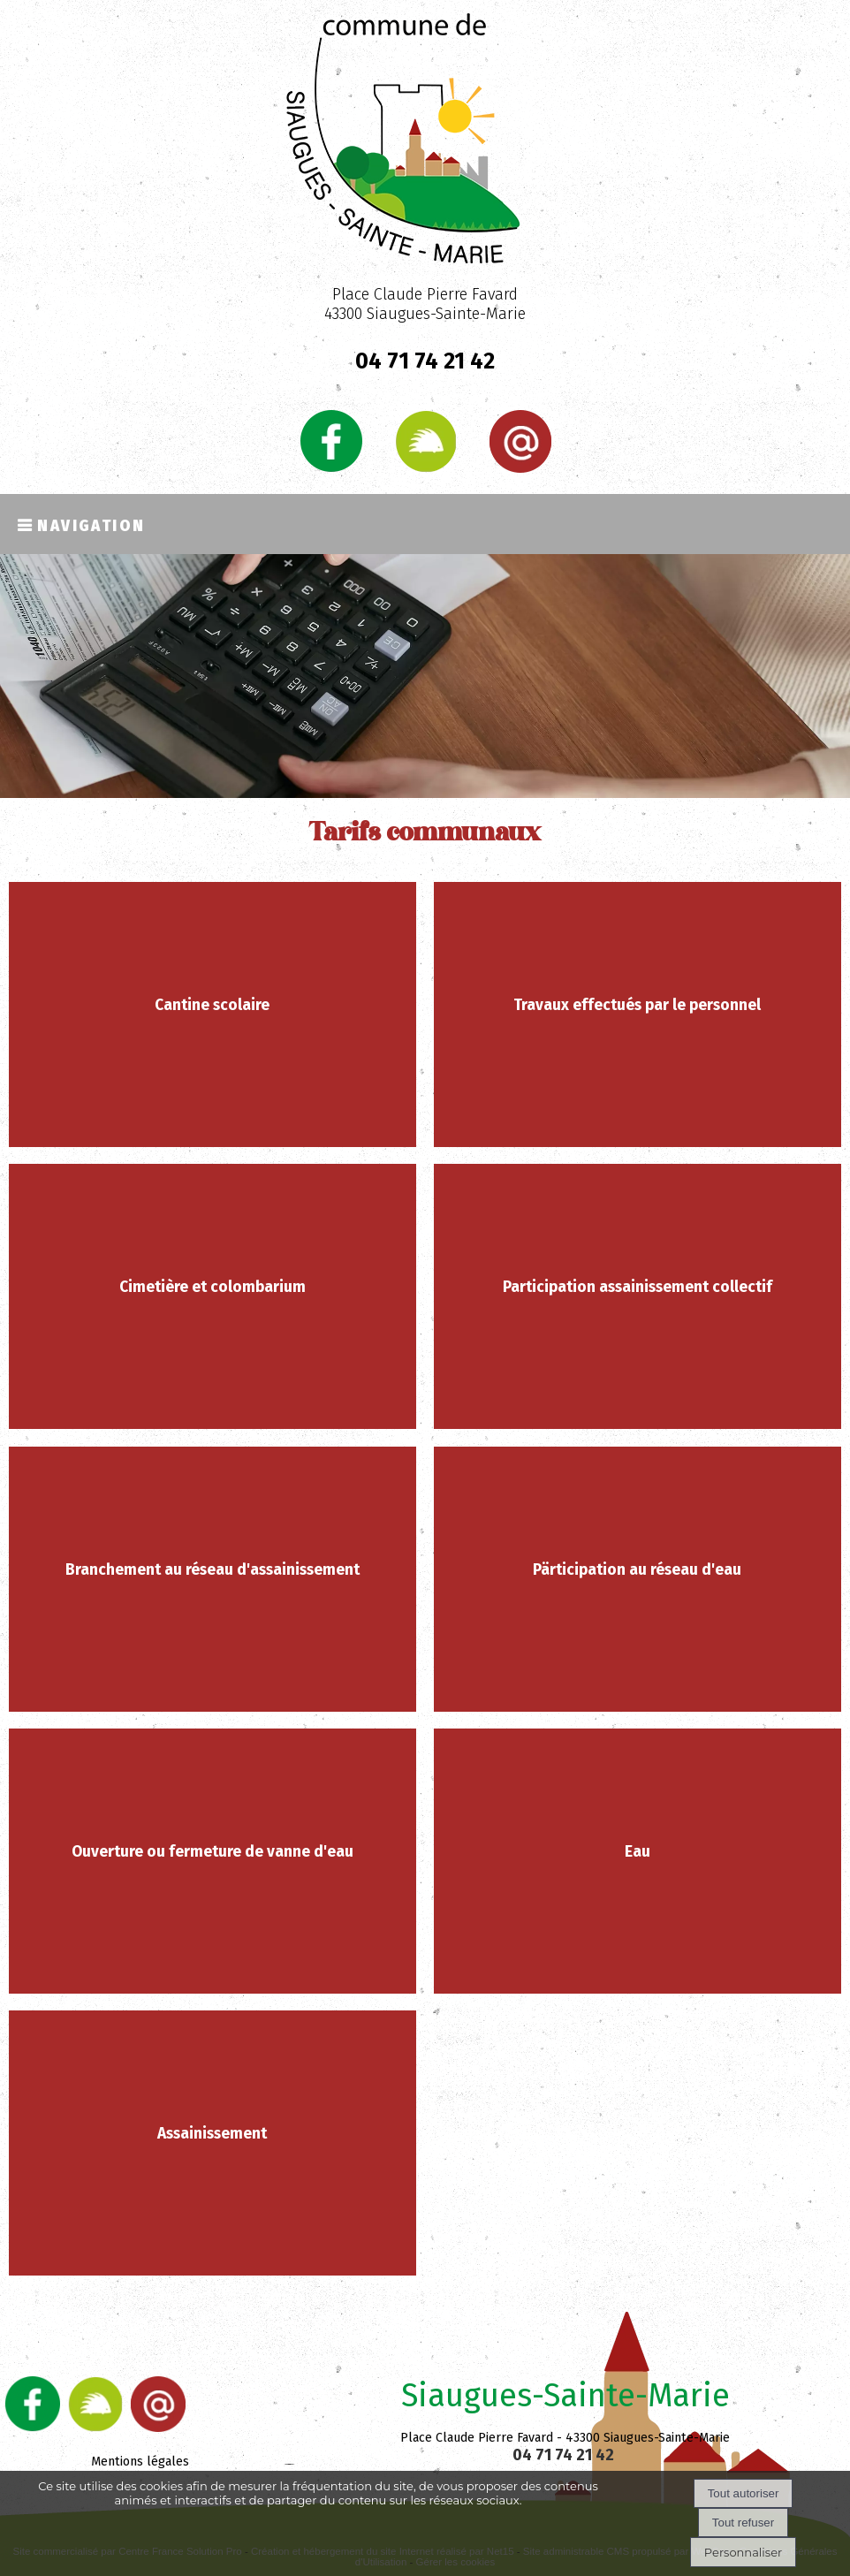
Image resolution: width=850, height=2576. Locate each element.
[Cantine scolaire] (213, 1014)
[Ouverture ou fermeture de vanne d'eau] (213, 1861)
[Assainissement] (213, 2143)
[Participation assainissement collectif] (638, 1296)
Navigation (91, 524)
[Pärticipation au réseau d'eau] (638, 1579)
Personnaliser (743, 2552)
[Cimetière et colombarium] (213, 1296)
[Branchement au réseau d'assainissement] (213, 1579)
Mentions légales (140, 2461)
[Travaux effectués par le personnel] (638, 1014)
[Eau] (638, 1861)
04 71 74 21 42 (425, 361)
